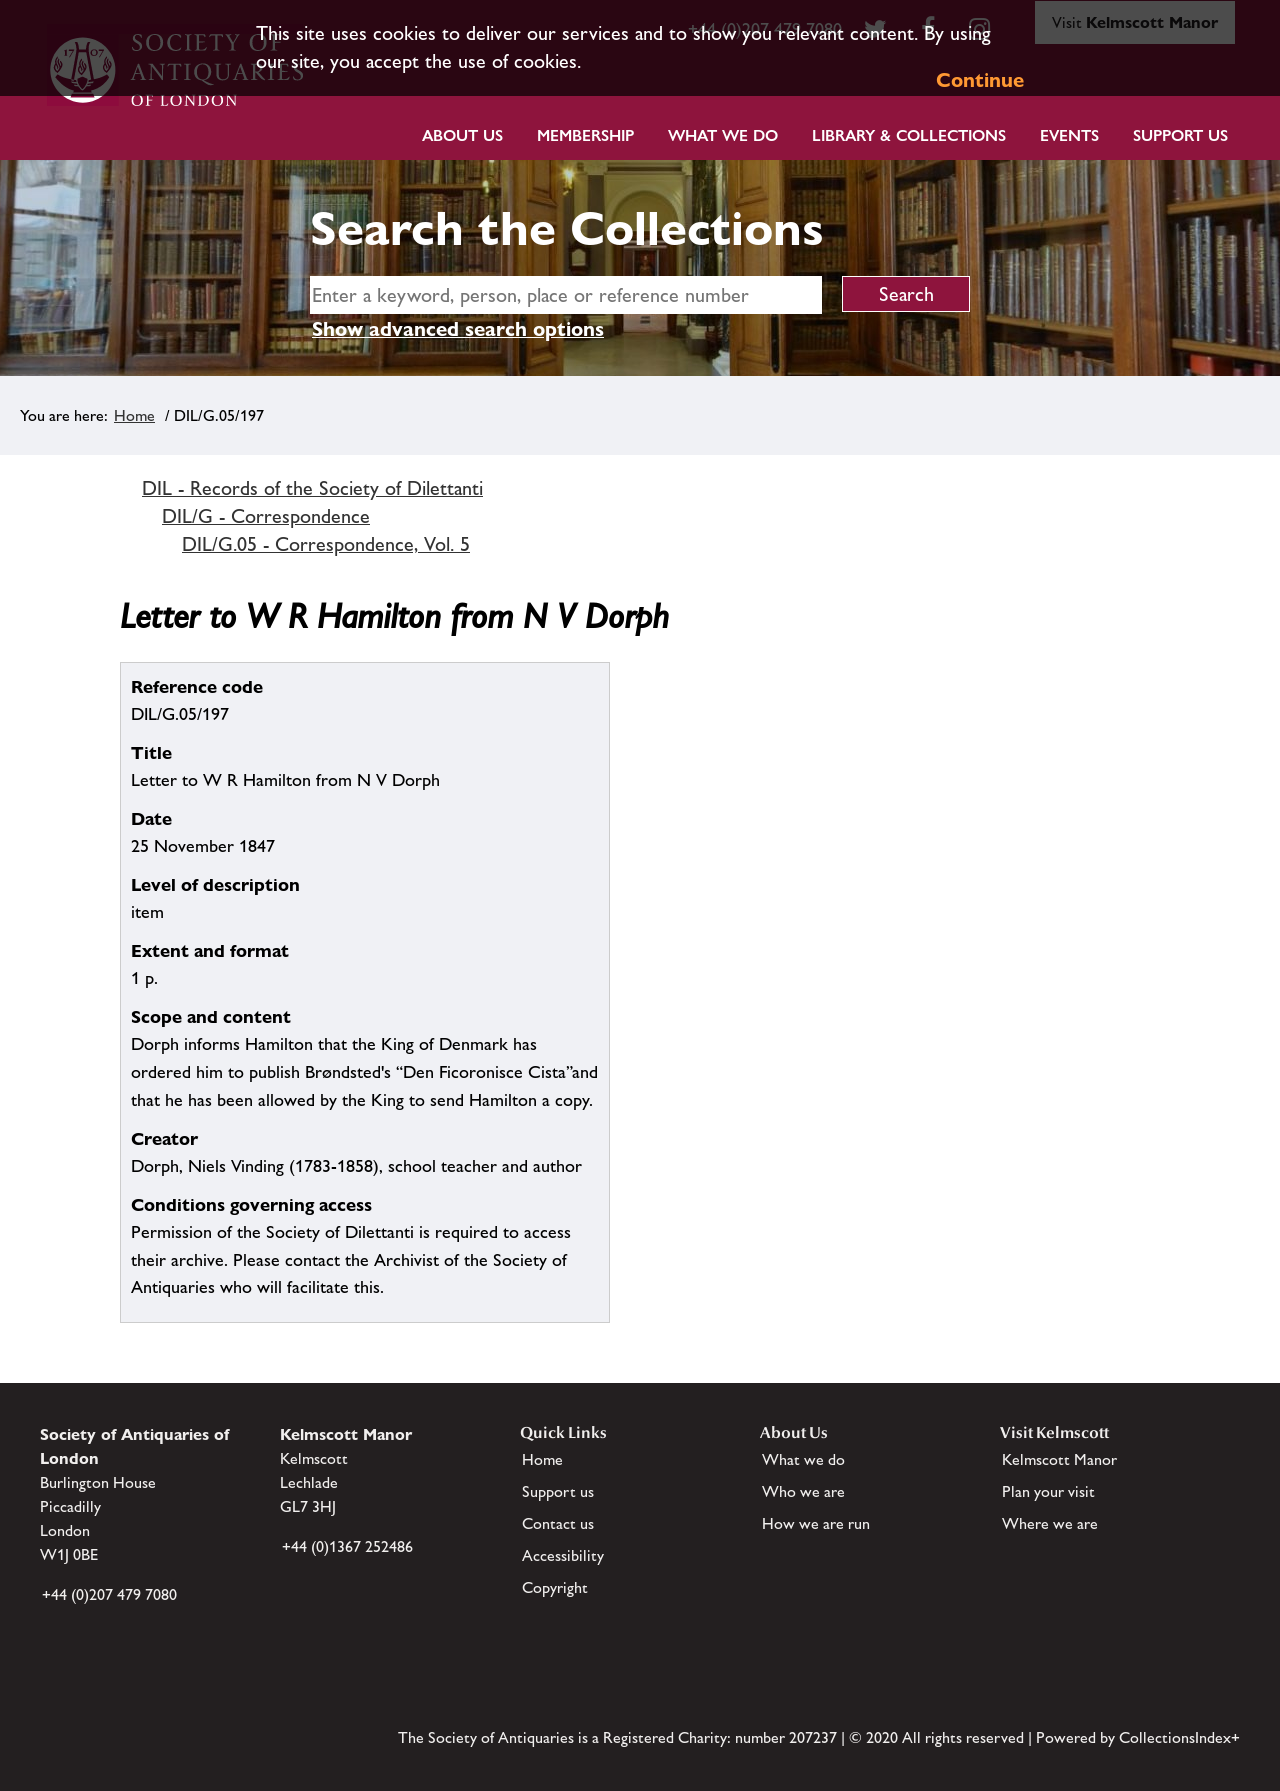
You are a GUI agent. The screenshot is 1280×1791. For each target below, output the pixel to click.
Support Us (1180, 135)
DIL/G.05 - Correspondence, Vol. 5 (326, 544)
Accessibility (563, 1555)
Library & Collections (909, 135)
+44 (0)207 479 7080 (109, 1594)
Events (1069, 135)
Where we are (1050, 1523)
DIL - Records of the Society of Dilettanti (312, 488)
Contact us (558, 1523)
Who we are (803, 1491)
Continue (980, 80)
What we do (723, 135)
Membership (585, 135)
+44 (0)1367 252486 (347, 1546)
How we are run (816, 1523)
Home (134, 415)
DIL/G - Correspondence (266, 516)
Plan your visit (1048, 1491)
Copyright (555, 1587)
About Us (462, 135)
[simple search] (566, 295)
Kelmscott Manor (1059, 1459)
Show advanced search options (458, 329)
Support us (558, 1491)
